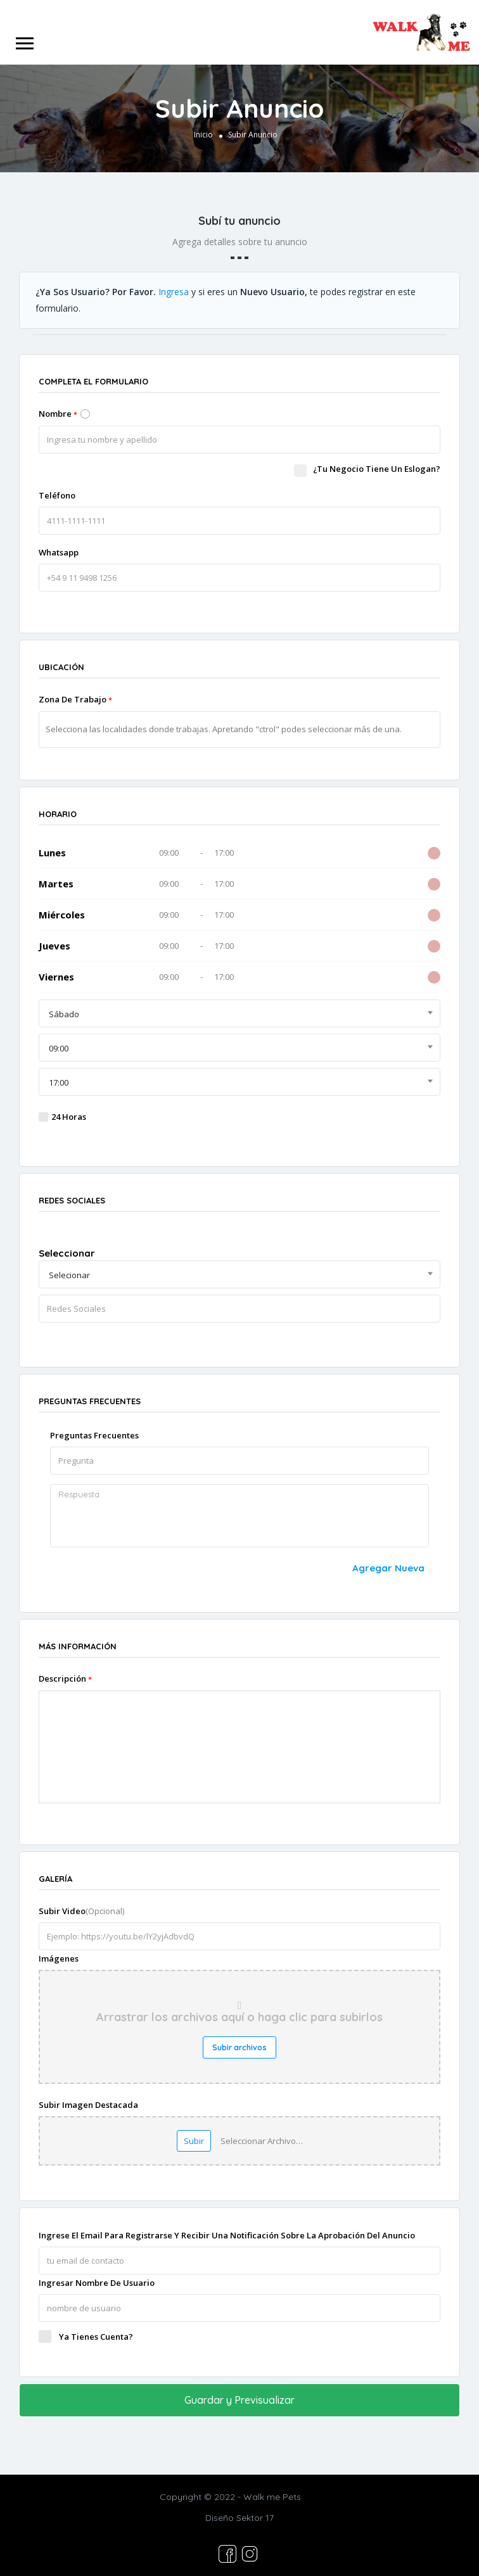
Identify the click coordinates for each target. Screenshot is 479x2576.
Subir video (81, 1911)
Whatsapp (59, 552)
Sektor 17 (255, 2515)
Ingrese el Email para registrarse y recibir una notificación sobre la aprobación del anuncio (227, 2235)
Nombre (58, 413)
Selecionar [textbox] (69, 1275)
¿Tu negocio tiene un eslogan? (367, 469)
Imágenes (59, 1958)
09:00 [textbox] (58, 1048)
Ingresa (173, 292)
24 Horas (68, 1116)
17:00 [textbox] (58, 1082)
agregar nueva (388, 1568)
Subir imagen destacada (88, 2104)
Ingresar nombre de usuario (97, 2282)
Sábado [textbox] (64, 1014)
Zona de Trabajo (75, 699)
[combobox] (239, 1013)
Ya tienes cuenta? (96, 2336)
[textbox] (246, 729)
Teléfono (57, 495)
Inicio (203, 134)
